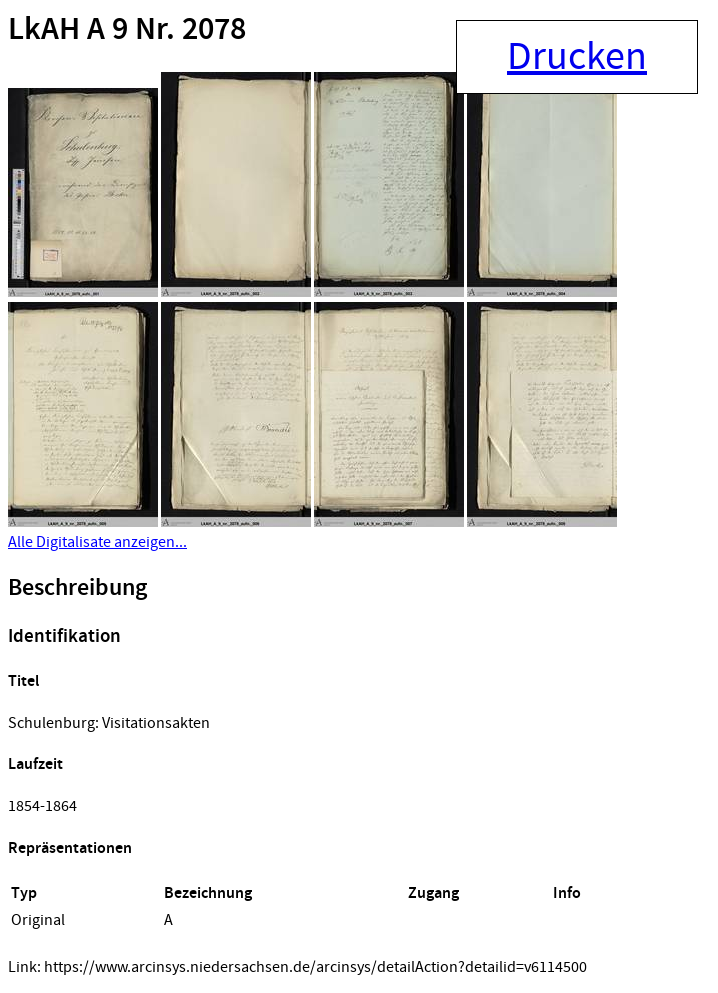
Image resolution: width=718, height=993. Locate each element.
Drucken (577, 57)
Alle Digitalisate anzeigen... (97, 542)
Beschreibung (77, 588)
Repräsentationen (70, 848)
